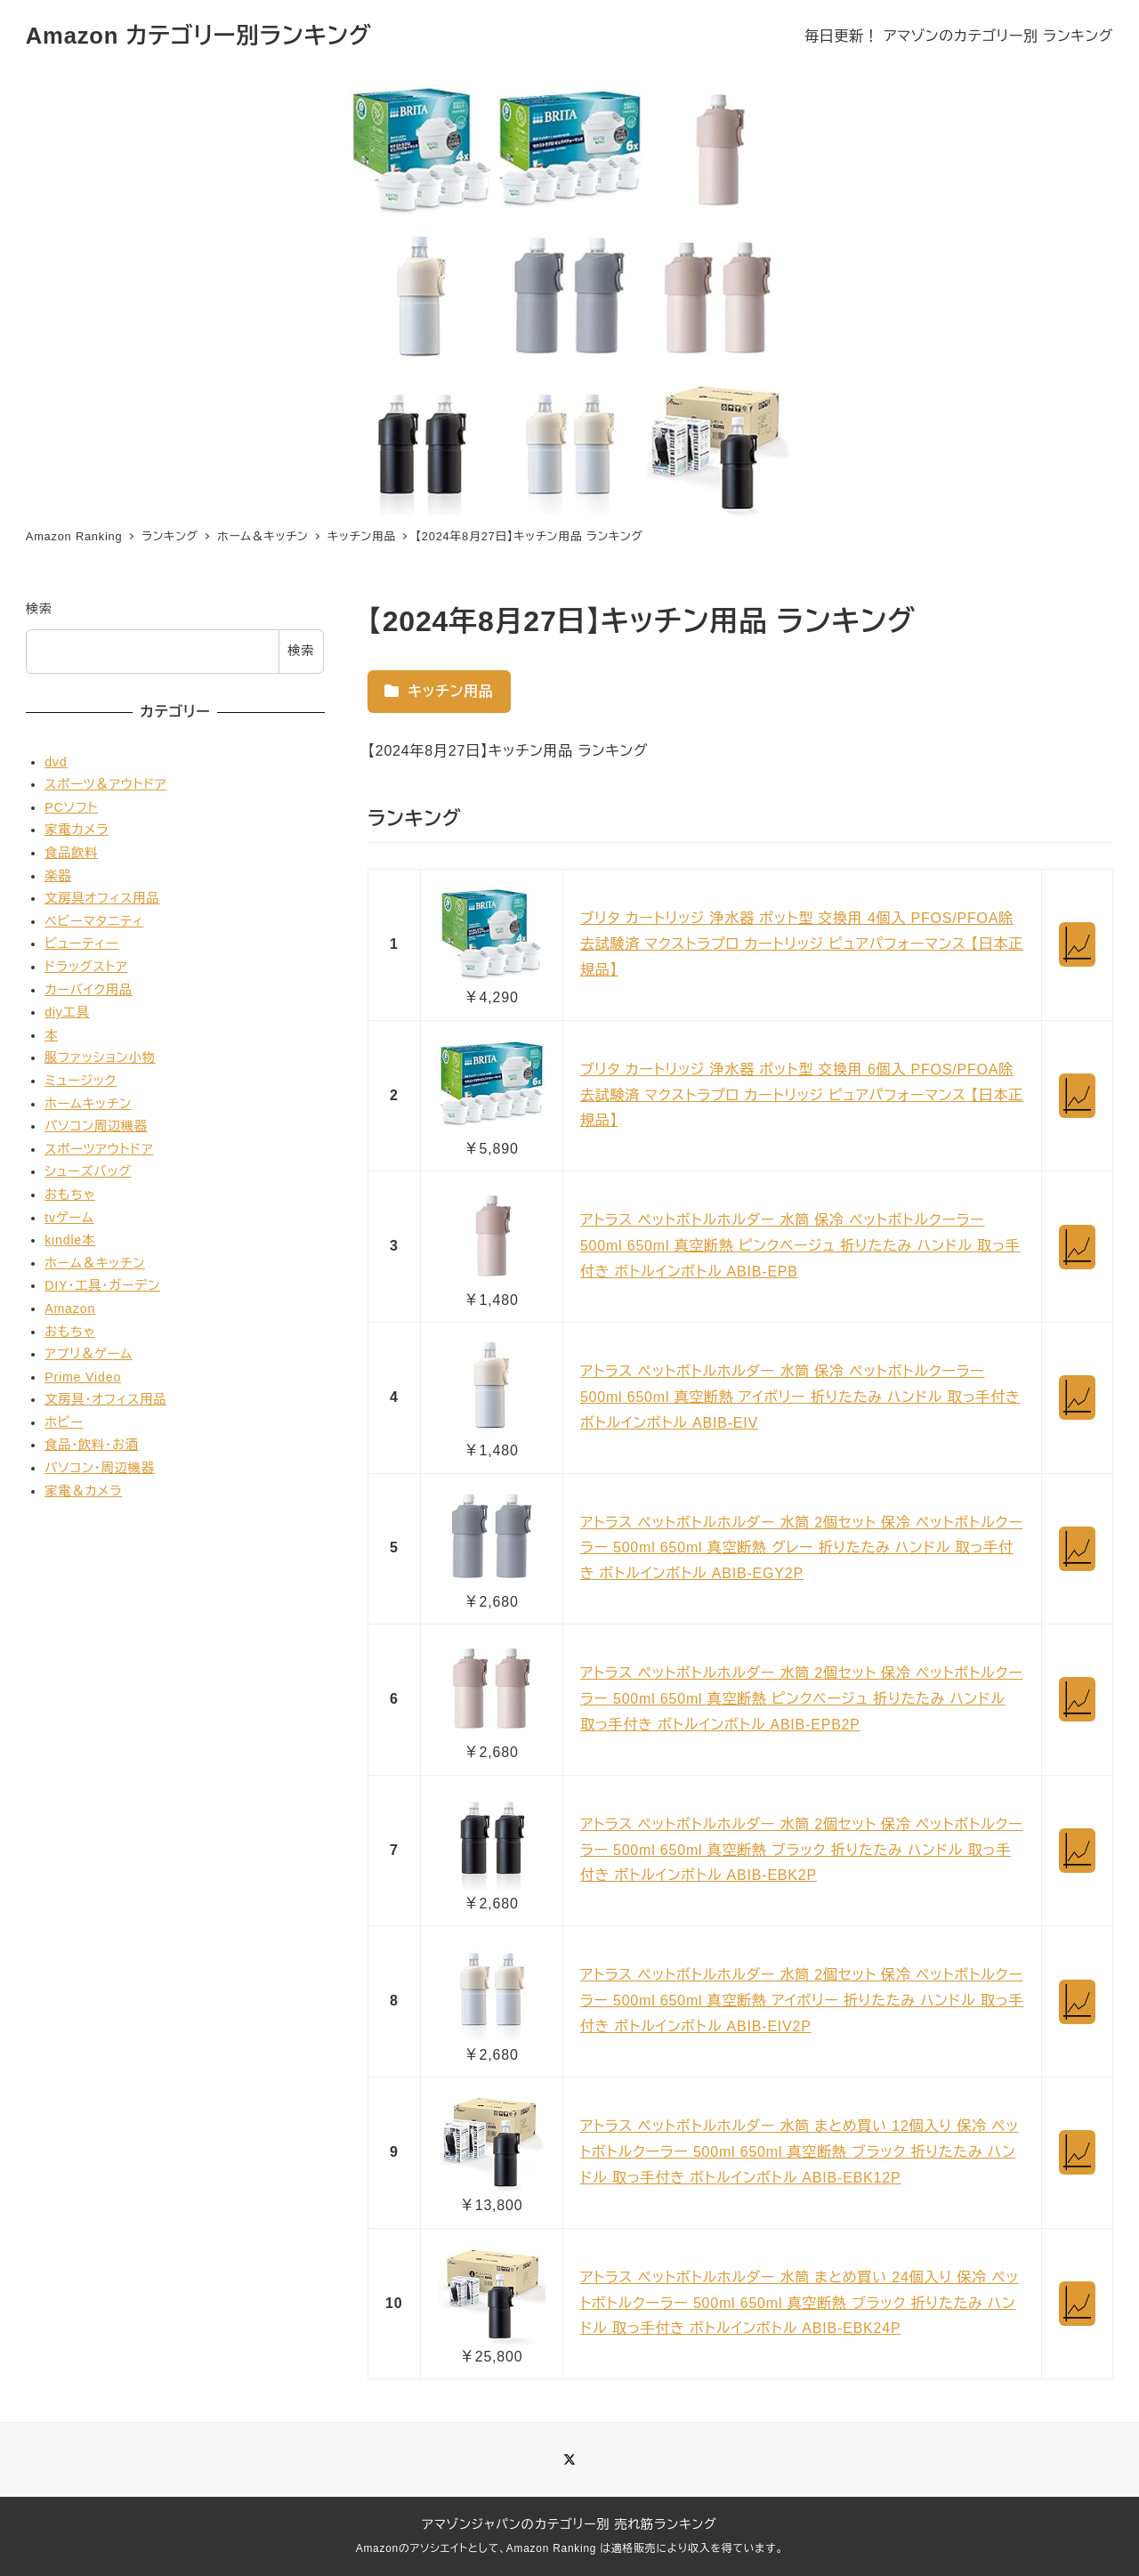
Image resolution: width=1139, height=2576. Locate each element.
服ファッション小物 (99, 1057)
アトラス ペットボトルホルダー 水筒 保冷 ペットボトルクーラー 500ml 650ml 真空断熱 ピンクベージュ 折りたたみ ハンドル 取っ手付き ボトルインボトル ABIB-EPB (800, 1245)
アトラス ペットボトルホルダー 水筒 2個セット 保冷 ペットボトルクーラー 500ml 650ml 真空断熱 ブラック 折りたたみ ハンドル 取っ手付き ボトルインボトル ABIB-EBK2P (801, 1850)
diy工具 (67, 1012)
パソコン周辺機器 (96, 1126)
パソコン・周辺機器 (99, 1468)
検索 (39, 609)
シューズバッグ (88, 1171)
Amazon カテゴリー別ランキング (199, 35)
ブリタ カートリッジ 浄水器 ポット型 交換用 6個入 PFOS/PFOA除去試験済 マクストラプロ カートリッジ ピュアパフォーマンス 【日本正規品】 (801, 1095)
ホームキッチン (88, 1104)
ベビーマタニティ (93, 921)
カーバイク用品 (88, 990)
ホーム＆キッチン (94, 1263)
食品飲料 (71, 853)
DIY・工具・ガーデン (102, 1285)
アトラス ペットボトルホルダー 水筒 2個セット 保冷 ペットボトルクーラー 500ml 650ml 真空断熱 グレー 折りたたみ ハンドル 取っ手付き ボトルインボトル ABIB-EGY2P (801, 1548)
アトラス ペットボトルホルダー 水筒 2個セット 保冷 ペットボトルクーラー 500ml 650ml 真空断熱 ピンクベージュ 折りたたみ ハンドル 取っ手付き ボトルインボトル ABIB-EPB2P (801, 1698)
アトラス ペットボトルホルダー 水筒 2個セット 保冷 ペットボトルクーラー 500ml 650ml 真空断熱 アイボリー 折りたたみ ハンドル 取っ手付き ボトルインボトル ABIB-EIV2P (802, 2000)
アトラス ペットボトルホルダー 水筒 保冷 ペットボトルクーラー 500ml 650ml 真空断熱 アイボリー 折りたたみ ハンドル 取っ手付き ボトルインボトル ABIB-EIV (800, 1397)
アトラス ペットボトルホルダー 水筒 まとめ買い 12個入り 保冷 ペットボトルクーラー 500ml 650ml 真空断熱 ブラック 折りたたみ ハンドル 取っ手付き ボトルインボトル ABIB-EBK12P (799, 2151)
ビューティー (81, 943)
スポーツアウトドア (98, 1149)
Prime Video (82, 1377)
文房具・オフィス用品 (105, 1399)
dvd (55, 762)
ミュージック (80, 1080)
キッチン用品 (439, 691)
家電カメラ (76, 829)
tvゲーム (68, 1218)
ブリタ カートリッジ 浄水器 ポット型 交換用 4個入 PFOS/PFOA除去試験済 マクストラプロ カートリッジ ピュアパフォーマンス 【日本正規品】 (801, 944)
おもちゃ (69, 1194)
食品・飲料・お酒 (91, 1445)
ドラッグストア (85, 967)
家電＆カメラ (83, 1491)
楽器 (57, 876)
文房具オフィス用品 (101, 898)
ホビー (64, 1422)
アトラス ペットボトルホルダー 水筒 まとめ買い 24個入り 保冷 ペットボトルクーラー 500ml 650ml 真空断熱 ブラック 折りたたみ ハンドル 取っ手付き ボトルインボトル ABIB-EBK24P (799, 2303)
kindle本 (69, 1240)
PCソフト (71, 807)
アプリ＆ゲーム (88, 1354)
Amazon (69, 1308)
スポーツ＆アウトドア (105, 784)
